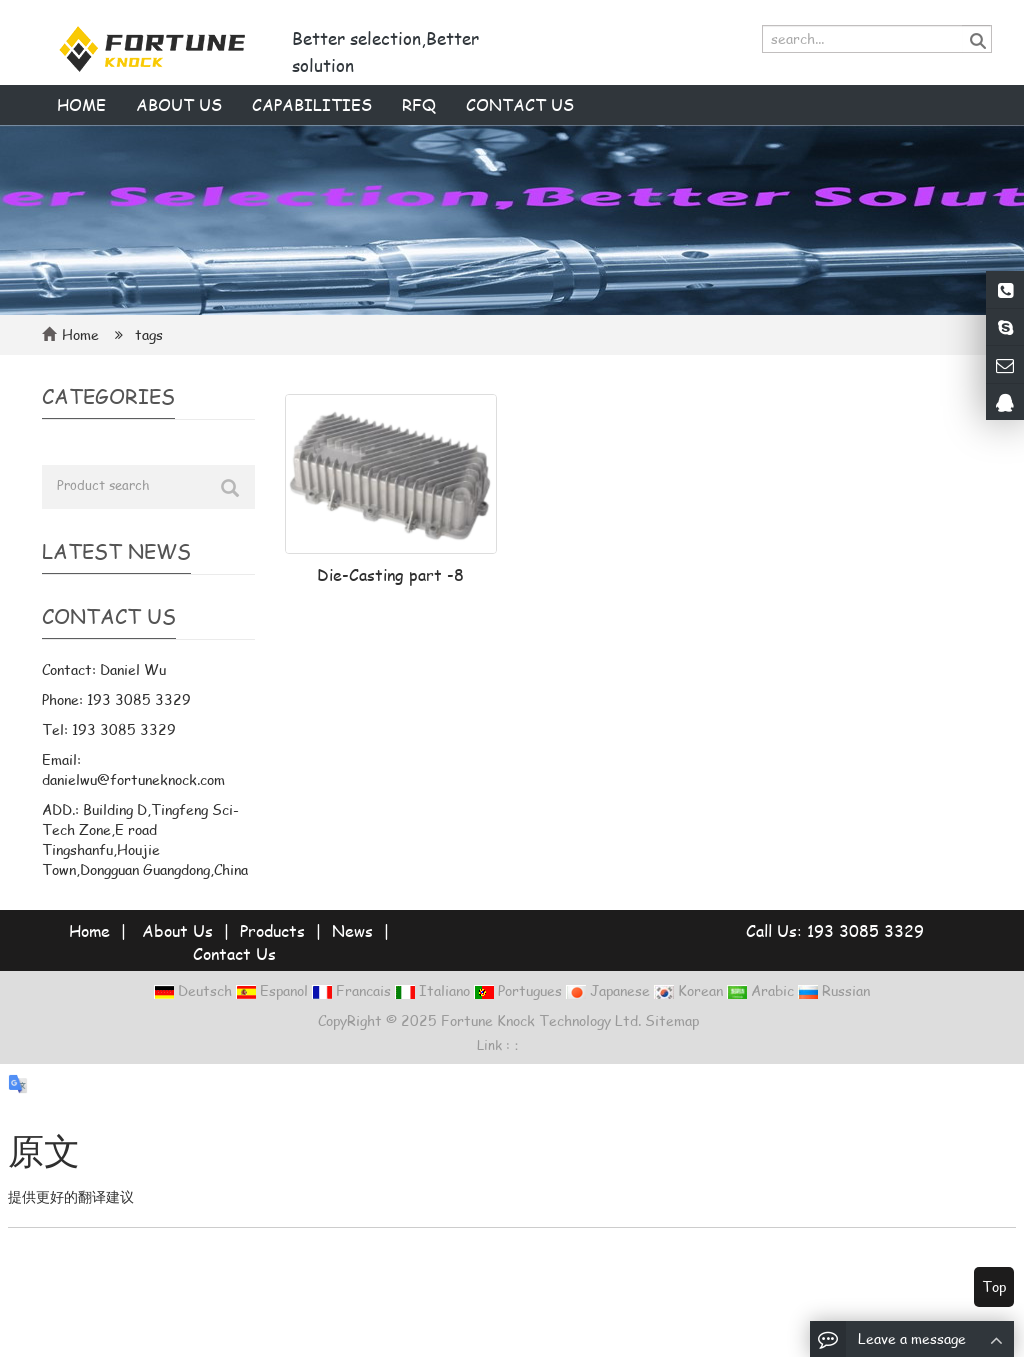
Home (81, 104)
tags (147, 334)
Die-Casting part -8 (390, 574)
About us (179, 104)
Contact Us (234, 953)
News (352, 930)
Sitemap (672, 1020)
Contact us (520, 104)
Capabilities (312, 104)
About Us (177, 930)
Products (272, 930)
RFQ (419, 104)
